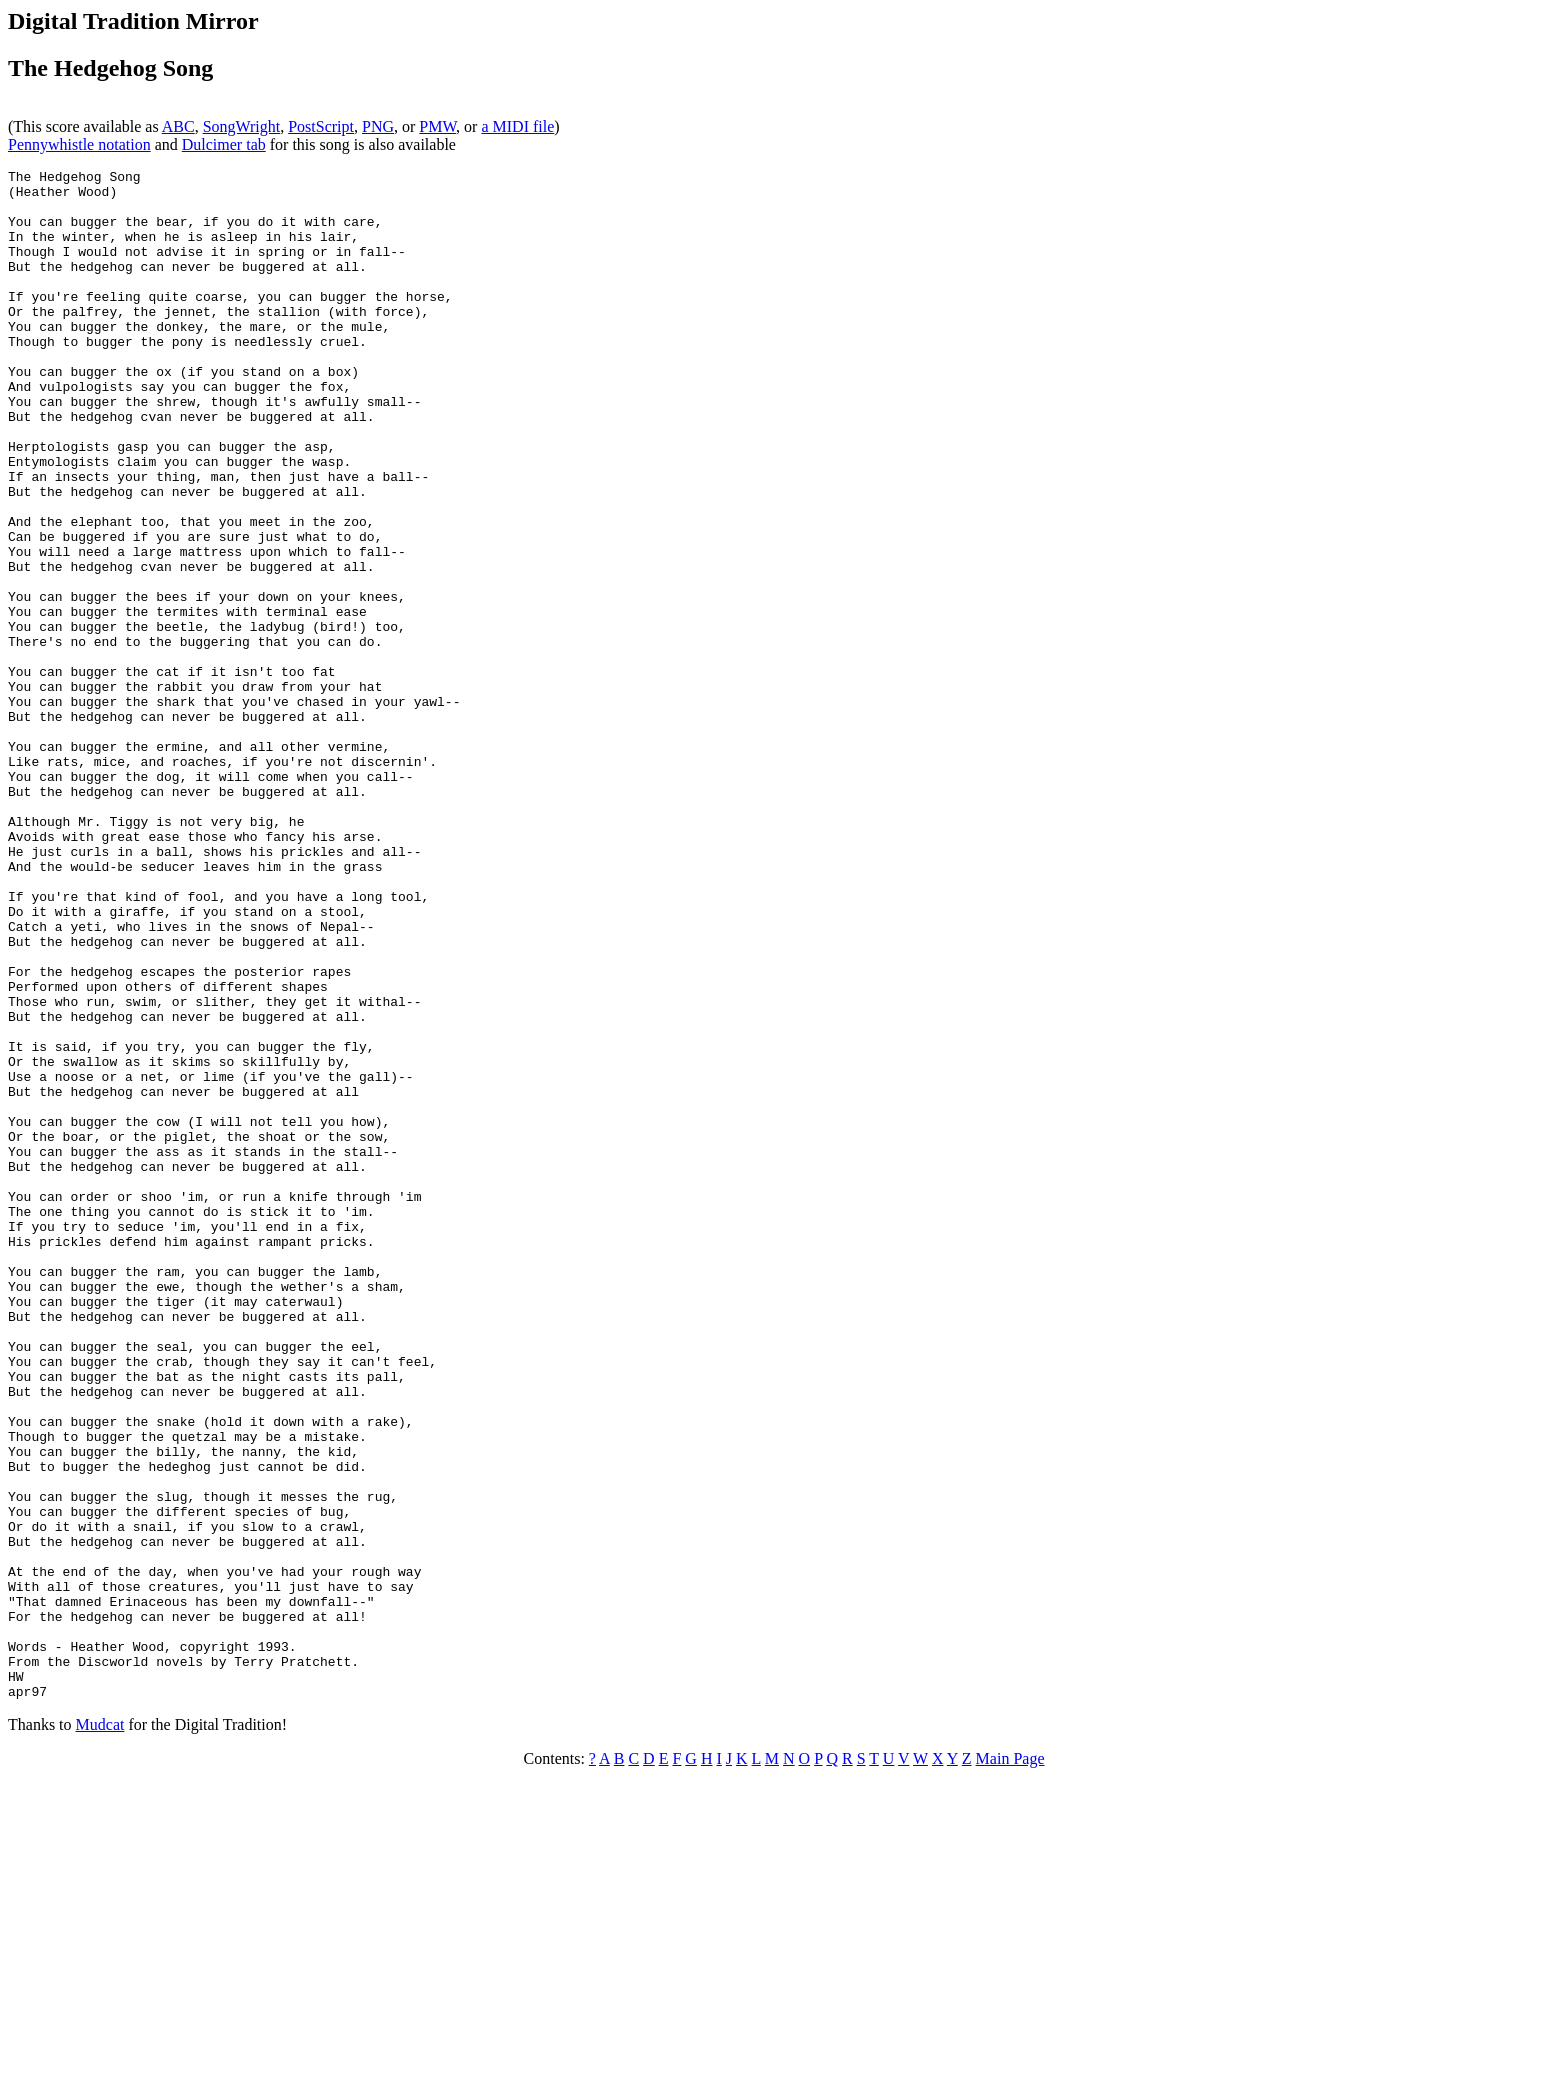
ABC (178, 126)
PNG (378, 126)
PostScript (321, 126)
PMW (437, 126)
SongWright (242, 126)
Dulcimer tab (224, 144)
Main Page (1010, 2064)
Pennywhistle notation (79, 144)
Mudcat (100, 2030)
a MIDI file (517, 126)
